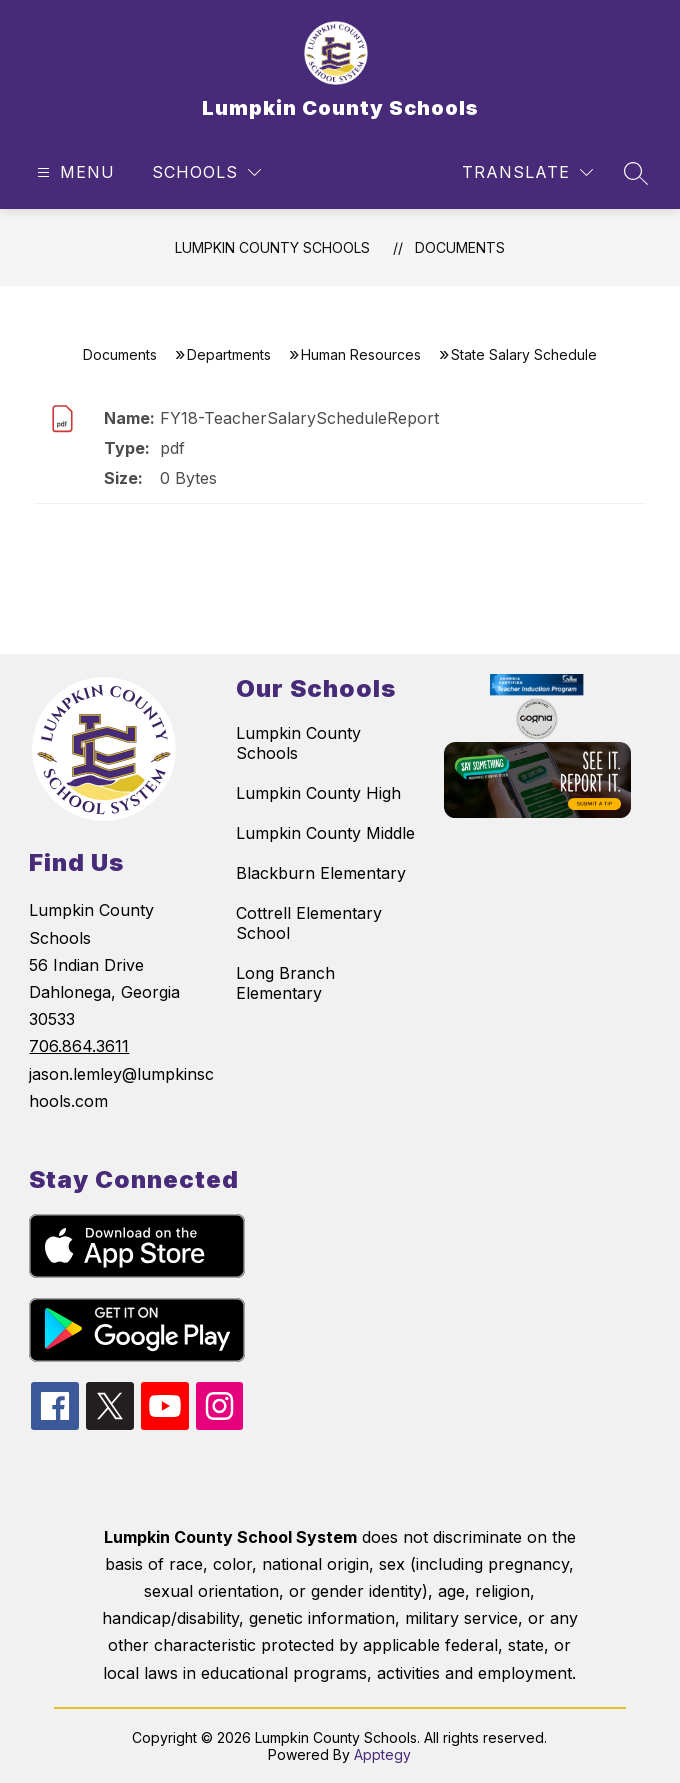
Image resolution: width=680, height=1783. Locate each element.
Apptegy (382, 1754)
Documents (460, 247)
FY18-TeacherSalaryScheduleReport (299, 418)
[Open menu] (73, 172)
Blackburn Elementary (321, 873)
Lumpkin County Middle (325, 833)
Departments (229, 354)
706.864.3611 (79, 1046)
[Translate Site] (527, 172)
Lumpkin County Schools (272, 247)
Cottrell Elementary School (309, 923)
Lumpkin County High (318, 793)
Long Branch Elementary (285, 983)
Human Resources (361, 354)
